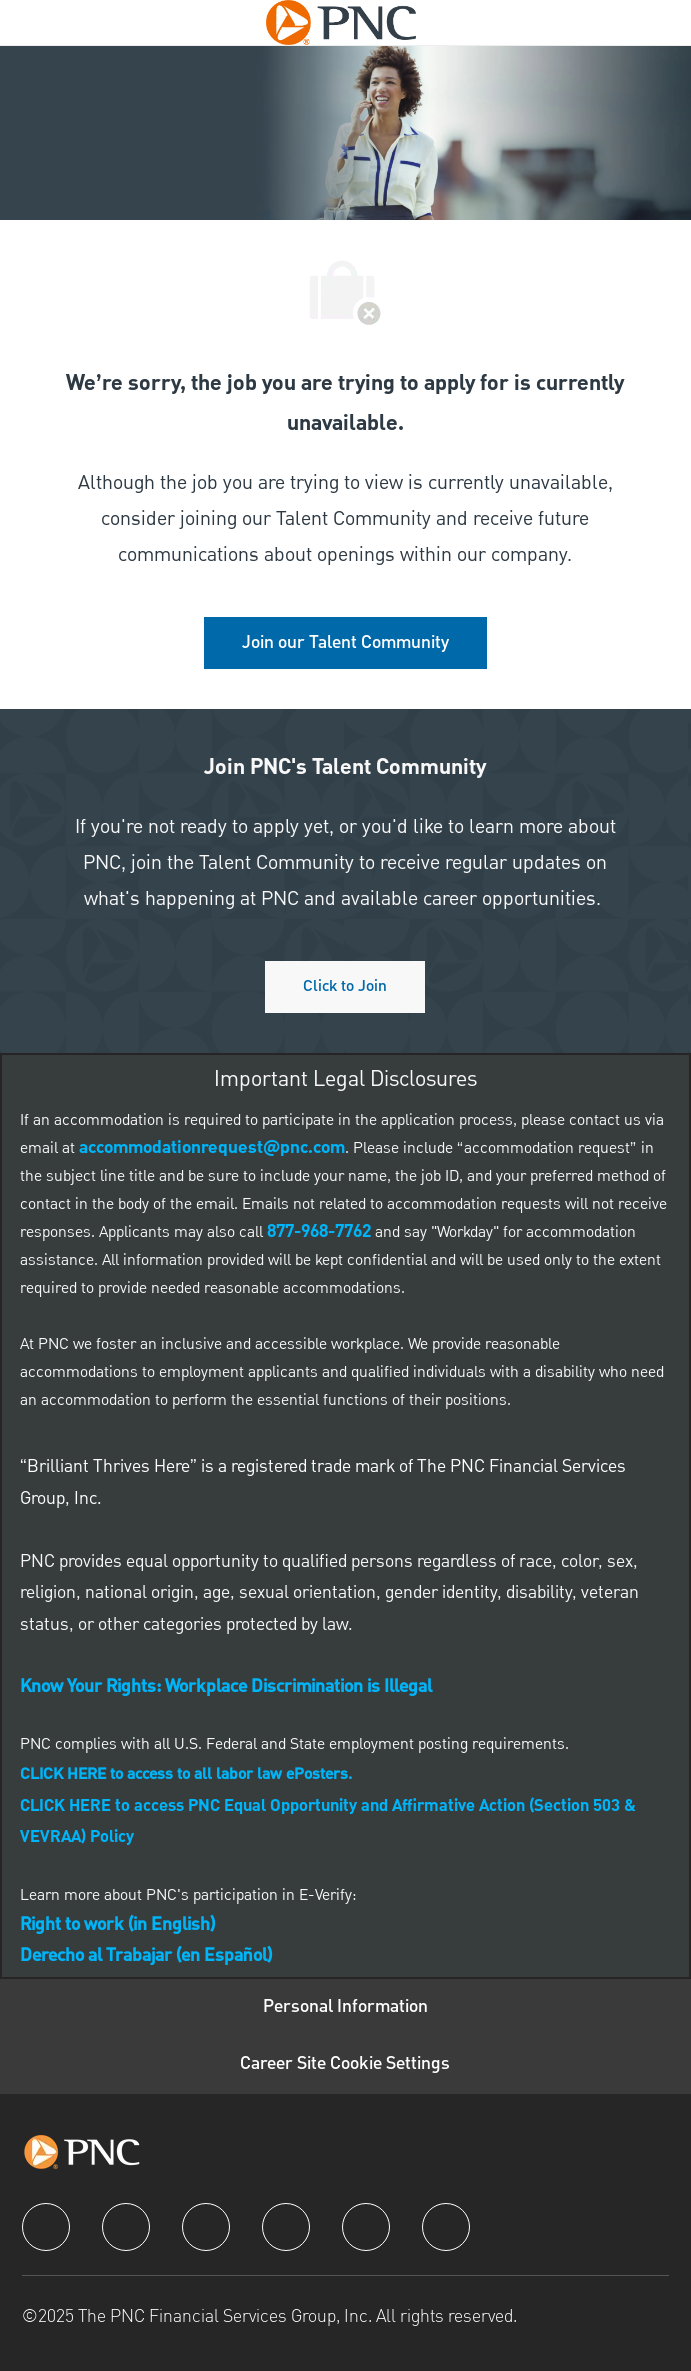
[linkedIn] (126, 2227)
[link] (345, 643)
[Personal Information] (345, 2007)
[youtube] (366, 2227)
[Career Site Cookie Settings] (345, 2064)
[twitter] (206, 2227)
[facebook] (46, 2227)
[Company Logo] (341, 22)
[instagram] (286, 2227)
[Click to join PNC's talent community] (345, 987)
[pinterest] (446, 2227)
